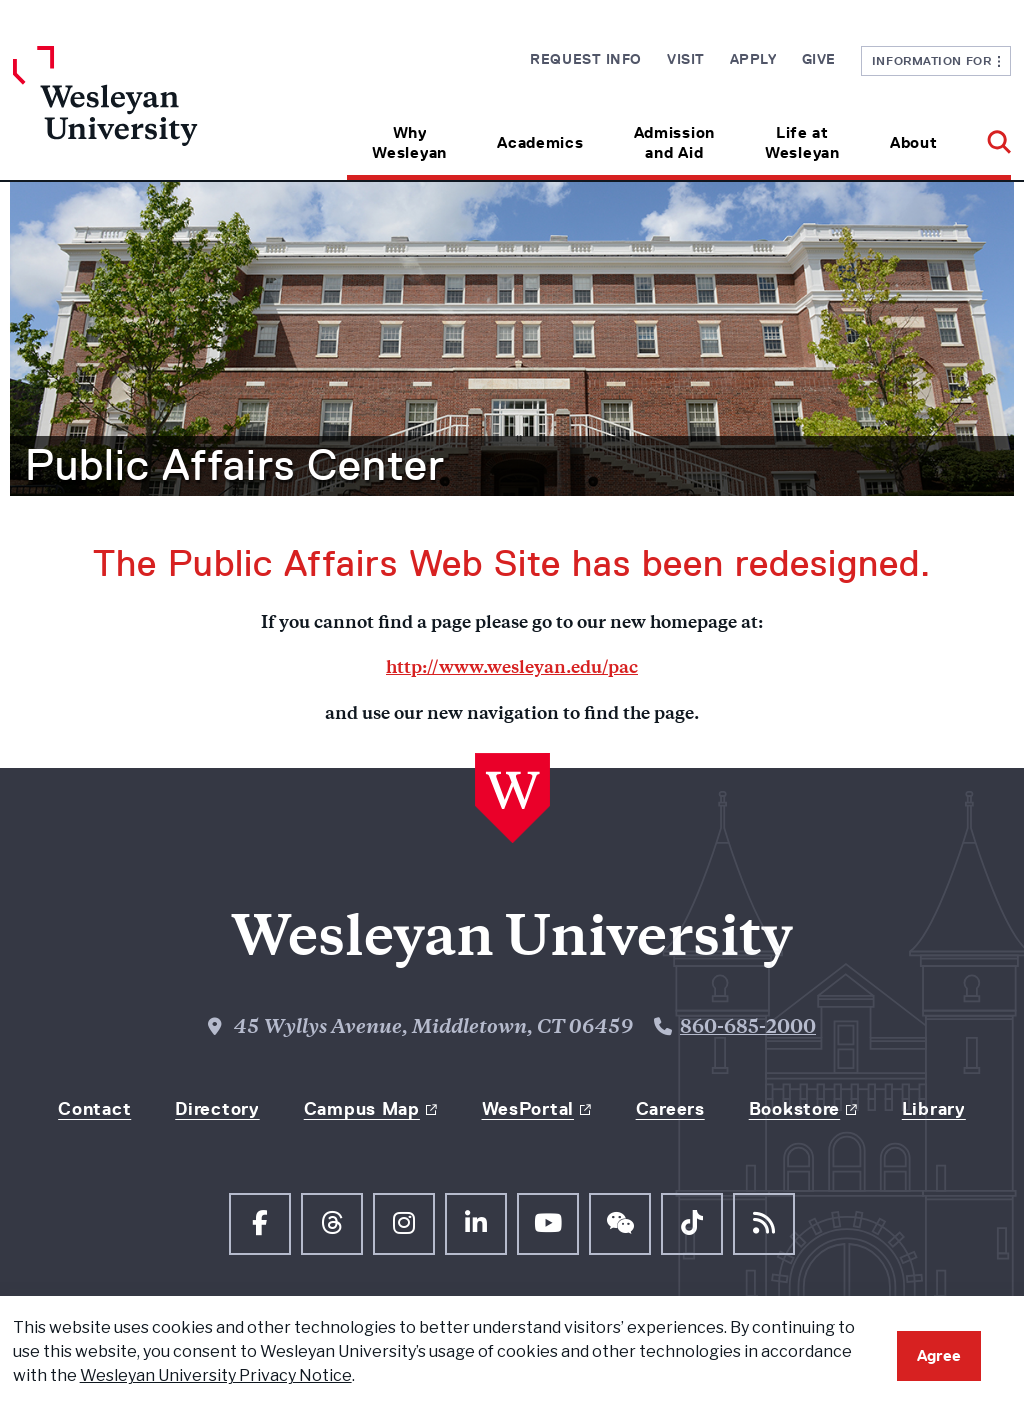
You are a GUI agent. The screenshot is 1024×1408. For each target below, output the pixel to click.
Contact (94, 1109)
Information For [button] (936, 60)
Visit (686, 59)
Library (934, 1109)
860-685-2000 (748, 1028)
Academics (540, 142)
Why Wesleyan (409, 142)
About (914, 142)
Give (819, 59)
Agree (939, 1355)
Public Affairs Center (235, 465)
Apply (753, 59)
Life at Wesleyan (802, 142)
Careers (670, 1109)
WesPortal (528, 1109)
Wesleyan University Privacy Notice (216, 1375)
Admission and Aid (674, 142)
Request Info (586, 59)
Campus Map (362, 1109)
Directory (217, 1109)
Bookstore (794, 1109)
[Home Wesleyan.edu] (138, 113)
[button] (986, 135)
